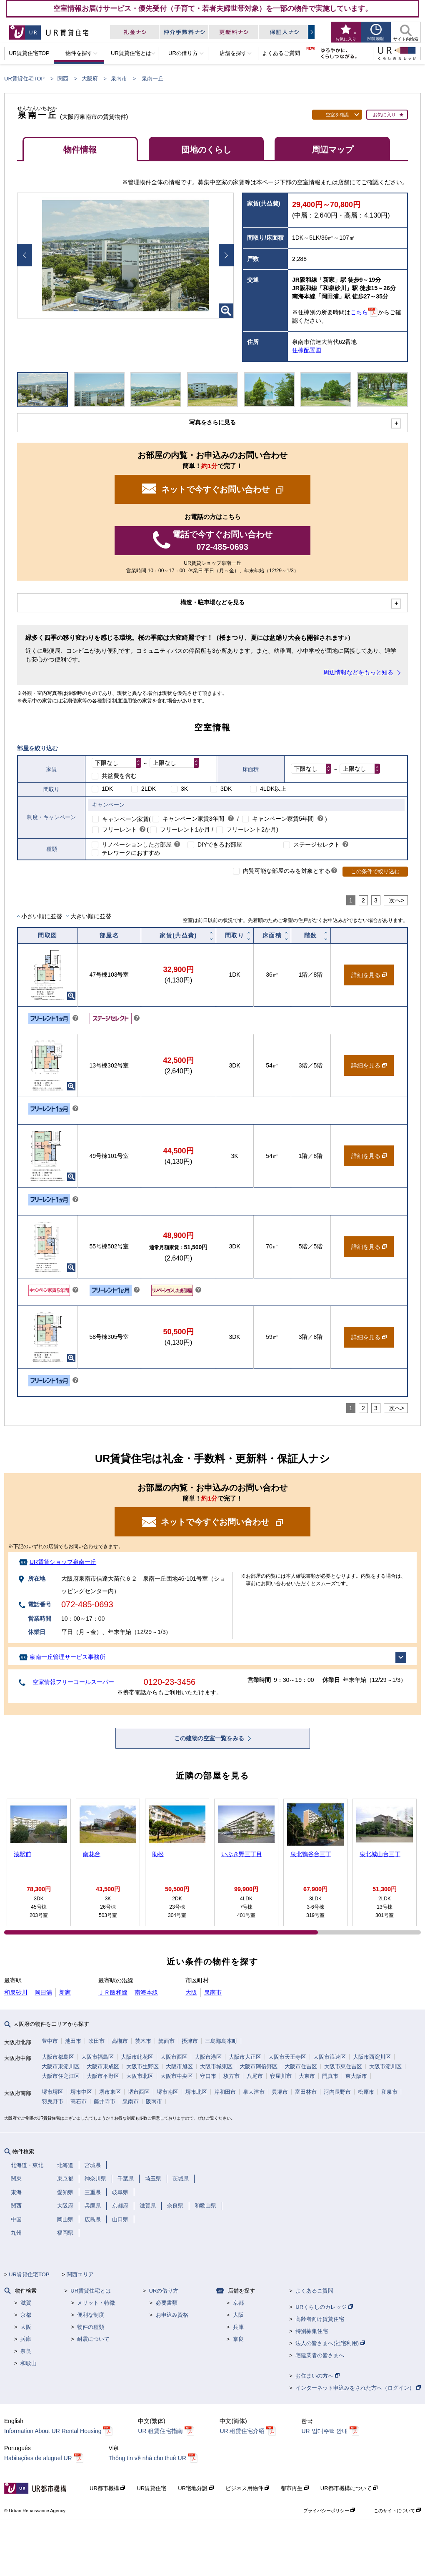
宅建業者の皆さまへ (319, 2355)
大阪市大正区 (245, 2057)
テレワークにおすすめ (131, 852)
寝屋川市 (281, 2076)
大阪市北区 (139, 2076)
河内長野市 (337, 2092)
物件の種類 (90, 2327)
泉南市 (119, 78)
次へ (395, 900)
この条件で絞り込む (375, 871)
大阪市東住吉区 (343, 2066)
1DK (107, 788)
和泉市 (389, 2092)
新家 (65, 1992)
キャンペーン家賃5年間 (283, 818)
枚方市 (231, 2076)
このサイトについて (397, 2510)
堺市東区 (110, 2092)
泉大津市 (254, 2092)
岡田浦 (43, 1992)
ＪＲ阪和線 (113, 1992)
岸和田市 (225, 2092)
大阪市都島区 (58, 2057)
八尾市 (255, 2076)
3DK (226, 788)
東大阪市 (356, 2076)
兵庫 (25, 2339)
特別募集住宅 (311, 2331)
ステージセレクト (316, 844)
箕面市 (166, 2041)
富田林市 (306, 2092)
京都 (25, 2315)
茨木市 (143, 2041)
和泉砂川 (16, 1992)
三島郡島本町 (221, 2041)
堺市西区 (139, 2092)
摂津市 (190, 2041)
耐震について (93, 2339)
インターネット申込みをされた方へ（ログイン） (358, 2388)
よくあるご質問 (314, 2291)
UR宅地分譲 (195, 2488)
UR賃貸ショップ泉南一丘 (63, 1562)
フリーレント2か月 (251, 829)
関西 (63, 78)
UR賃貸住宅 (151, 2488)
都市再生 (295, 2488)
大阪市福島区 (97, 2057)
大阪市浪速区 (329, 2057)
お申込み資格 (172, 2315)
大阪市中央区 (176, 2076)
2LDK (148, 788)
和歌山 (28, 2363)
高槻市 (120, 2041)
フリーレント (119, 829)
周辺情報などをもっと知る (358, 672)
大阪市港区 (208, 2057)
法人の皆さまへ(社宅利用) (330, 2343)
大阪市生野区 (142, 2066)
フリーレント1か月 (185, 829)
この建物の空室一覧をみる (210, 1738)
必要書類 (167, 2303)
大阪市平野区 (103, 2076)
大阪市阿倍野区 (259, 2066)
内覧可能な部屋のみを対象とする (286, 870)
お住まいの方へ (317, 2376)
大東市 (307, 2076)
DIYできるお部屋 (220, 844)
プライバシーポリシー (329, 2510)
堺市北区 (196, 2092)
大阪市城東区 (216, 2066)
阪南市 (154, 2101)
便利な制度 (90, 2315)
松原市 (366, 2092)
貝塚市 (280, 2092)
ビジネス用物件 (247, 2488)
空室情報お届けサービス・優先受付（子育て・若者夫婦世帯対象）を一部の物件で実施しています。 (212, 8)
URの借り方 (164, 2291)
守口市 (208, 2076)
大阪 (191, 1992)
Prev (24, 255)
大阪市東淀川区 (61, 2066)
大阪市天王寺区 (287, 2057)
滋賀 (25, 2303)
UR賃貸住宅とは (90, 2291)
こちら (359, 312)
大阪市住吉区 (301, 2066)
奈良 (25, 2351)
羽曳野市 (52, 2101)
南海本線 (146, 1992)
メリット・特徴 (96, 2303)
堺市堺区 (52, 2092)
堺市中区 (81, 2092)
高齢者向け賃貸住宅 (319, 2319)
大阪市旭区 (179, 2066)
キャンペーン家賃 (125, 819)
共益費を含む (119, 775)
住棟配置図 (306, 350)
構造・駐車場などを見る (212, 602)
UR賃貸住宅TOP (24, 78)
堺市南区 (167, 2092)
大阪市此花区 (137, 2057)
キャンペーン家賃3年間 (193, 818)
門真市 (330, 2076)
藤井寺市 (104, 2101)
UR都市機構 (107, 2488)
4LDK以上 (273, 788)
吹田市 (96, 2041)
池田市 (73, 2041)
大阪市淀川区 (385, 2066)
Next (226, 255)
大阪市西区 (174, 2057)
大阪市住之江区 (61, 2076)
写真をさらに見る (212, 422)
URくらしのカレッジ (323, 2307)
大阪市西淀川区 (372, 2057)
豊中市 (50, 2041)
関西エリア (80, 2274)
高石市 (78, 2101)
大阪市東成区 (103, 2066)
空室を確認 (337, 114)
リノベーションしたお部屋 (137, 844)
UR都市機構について (349, 2488)
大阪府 (90, 78)
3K (184, 788)
